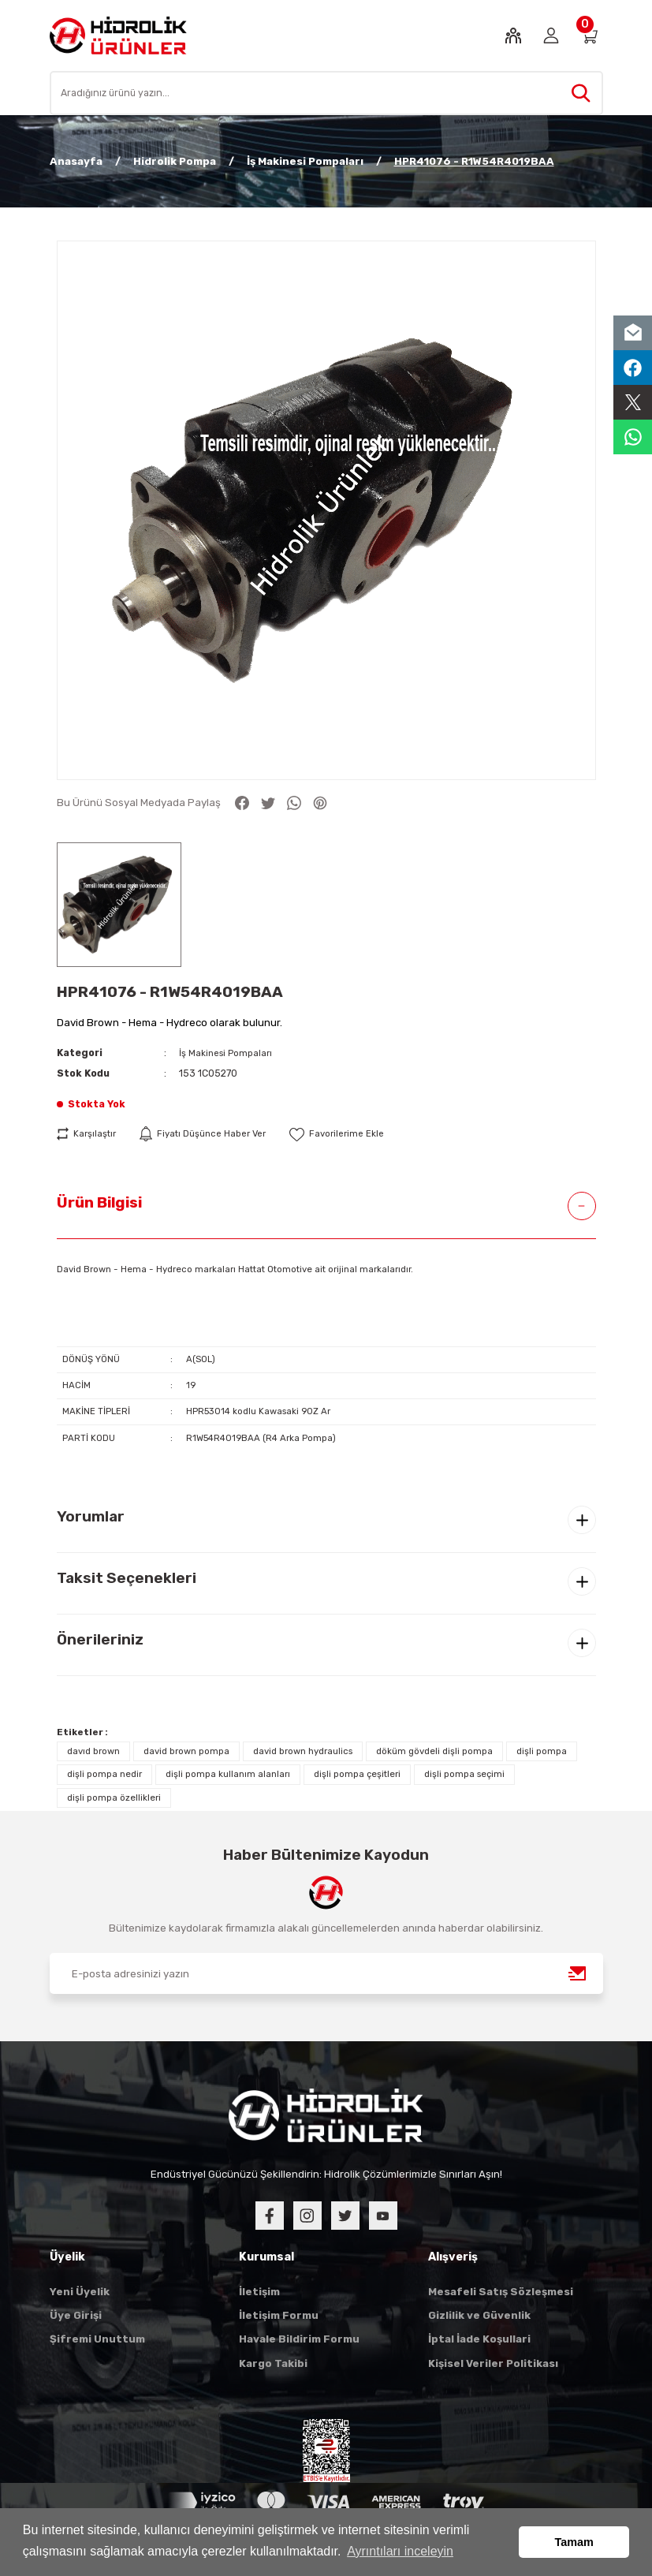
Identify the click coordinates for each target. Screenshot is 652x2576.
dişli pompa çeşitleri (357, 1774)
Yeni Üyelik (80, 2292)
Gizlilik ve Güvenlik (479, 2316)
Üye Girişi (76, 2316)
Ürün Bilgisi (99, 1202)
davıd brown (93, 1751)
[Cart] (589, 35)
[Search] (326, 93)
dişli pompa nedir (104, 1774)
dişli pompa (541, 1751)
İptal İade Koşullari (479, 2340)
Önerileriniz (100, 1640)
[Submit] (577, 1974)
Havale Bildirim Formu (299, 2340)
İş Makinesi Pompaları (228, 1052)
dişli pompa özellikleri (114, 1797)
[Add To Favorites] (350, 1134)
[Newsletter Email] (326, 1974)
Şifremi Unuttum (97, 2340)
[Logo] (119, 34)
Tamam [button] (574, 2542)
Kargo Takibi (273, 2364)
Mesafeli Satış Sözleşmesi (500, 2292)
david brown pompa (186, 1751)
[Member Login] (551, 35)
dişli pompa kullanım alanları (228, 1774)
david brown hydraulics (302, 1751)
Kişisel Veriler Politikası (493, 2364)
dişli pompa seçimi (464, 1774)
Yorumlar (91, 1517)
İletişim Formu (279, 2316)
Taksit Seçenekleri (126, 1579)
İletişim (259, 2292)
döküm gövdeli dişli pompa (434, 1751)
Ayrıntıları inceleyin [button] (400, 2551)
